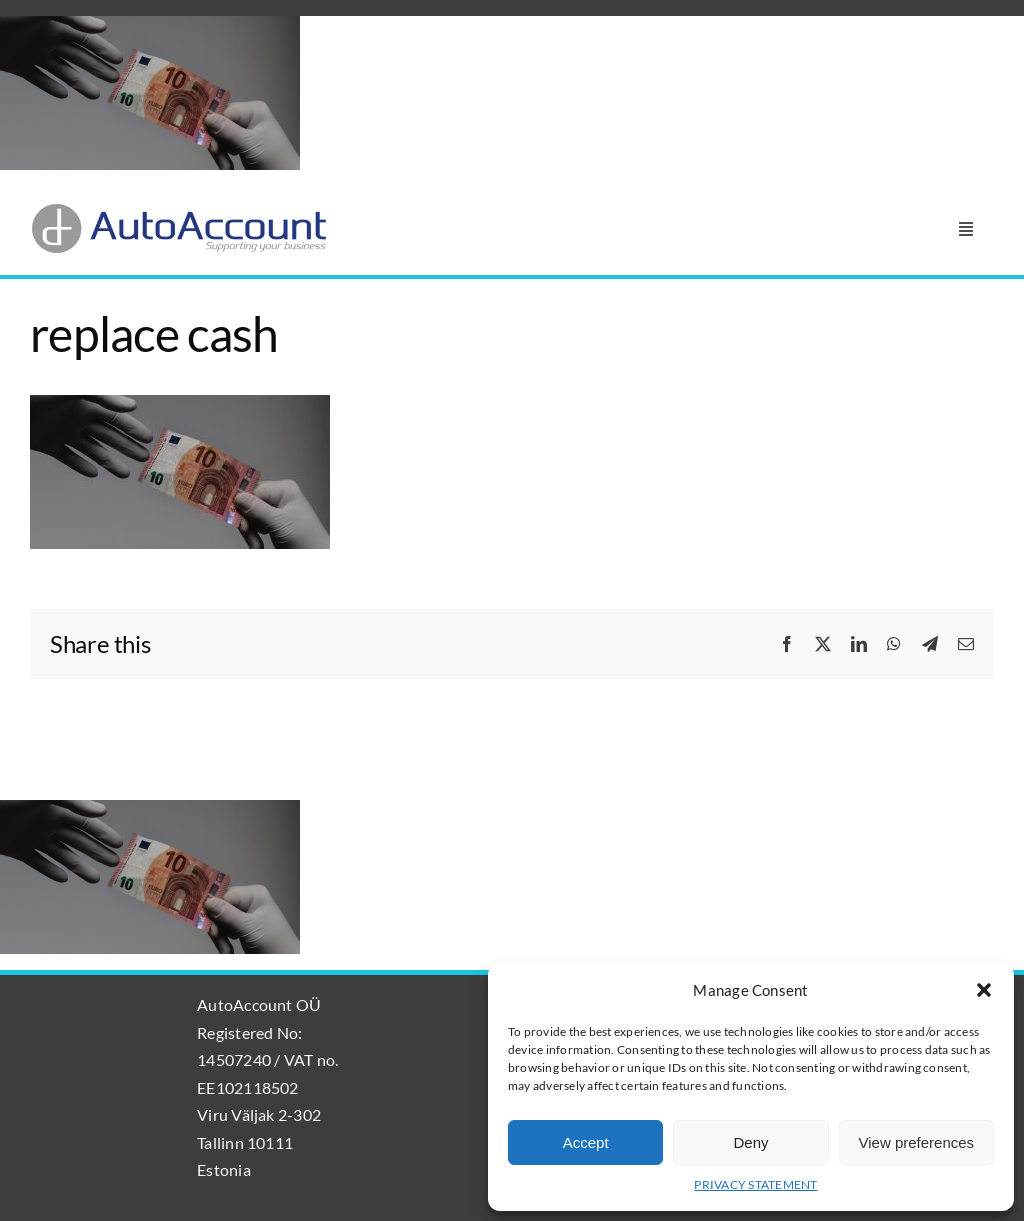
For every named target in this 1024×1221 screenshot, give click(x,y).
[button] (984, 990)
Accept (586, 1142)
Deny (750, 1142)
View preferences (917, 1142)
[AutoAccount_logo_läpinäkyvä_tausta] (180, 209)
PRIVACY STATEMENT (755, 1184)
